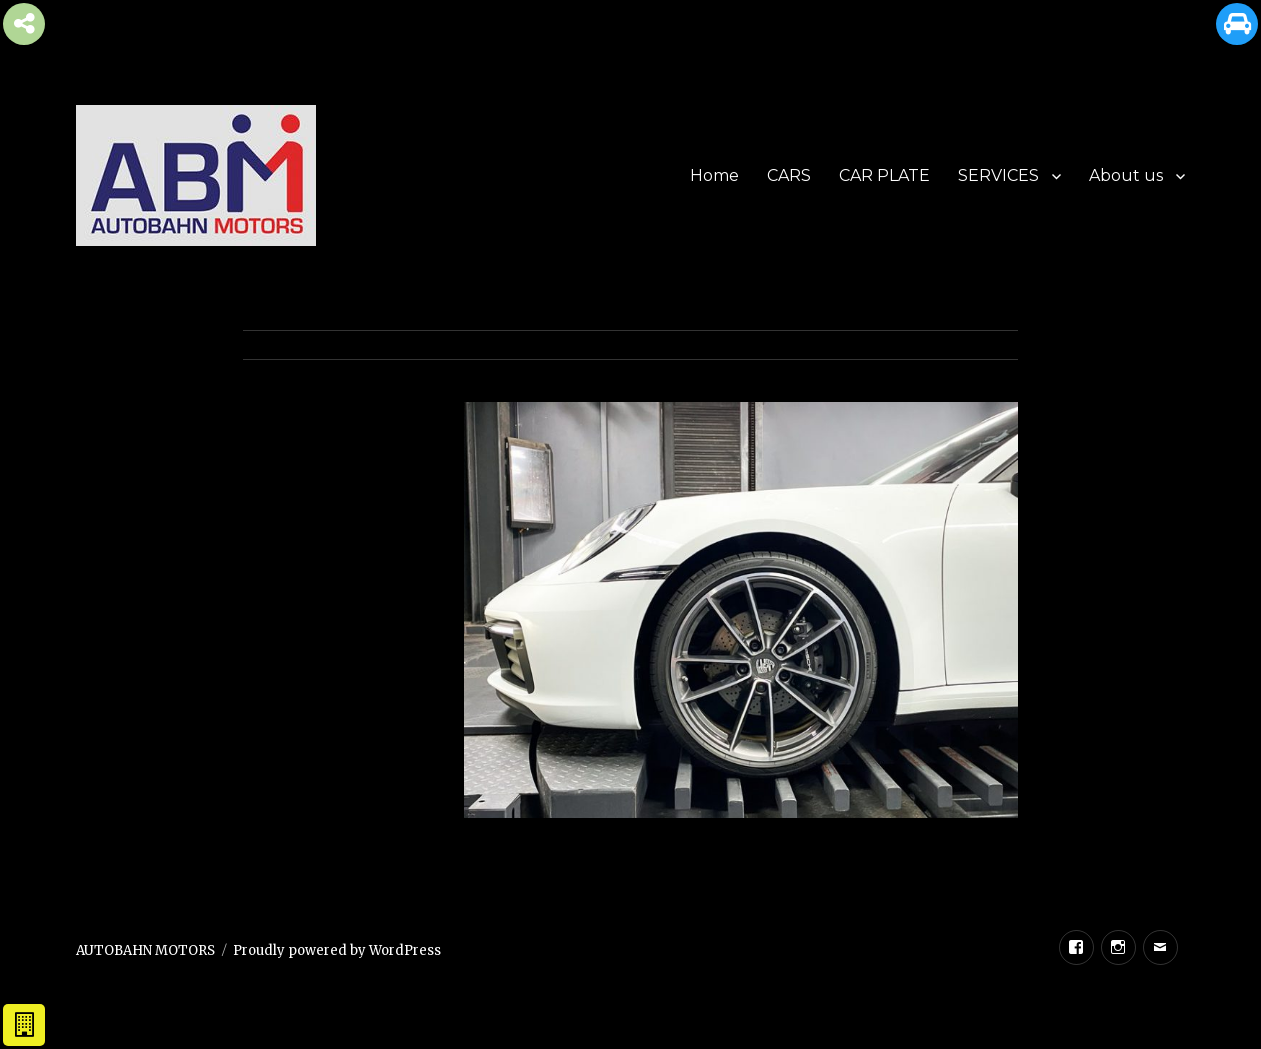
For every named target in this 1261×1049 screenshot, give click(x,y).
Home (714, 175)
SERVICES (998, 175)
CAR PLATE (884, 175)
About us (1126, 175)
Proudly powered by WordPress (337, 950)
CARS (789, 175)
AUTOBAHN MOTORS (145, 950)
